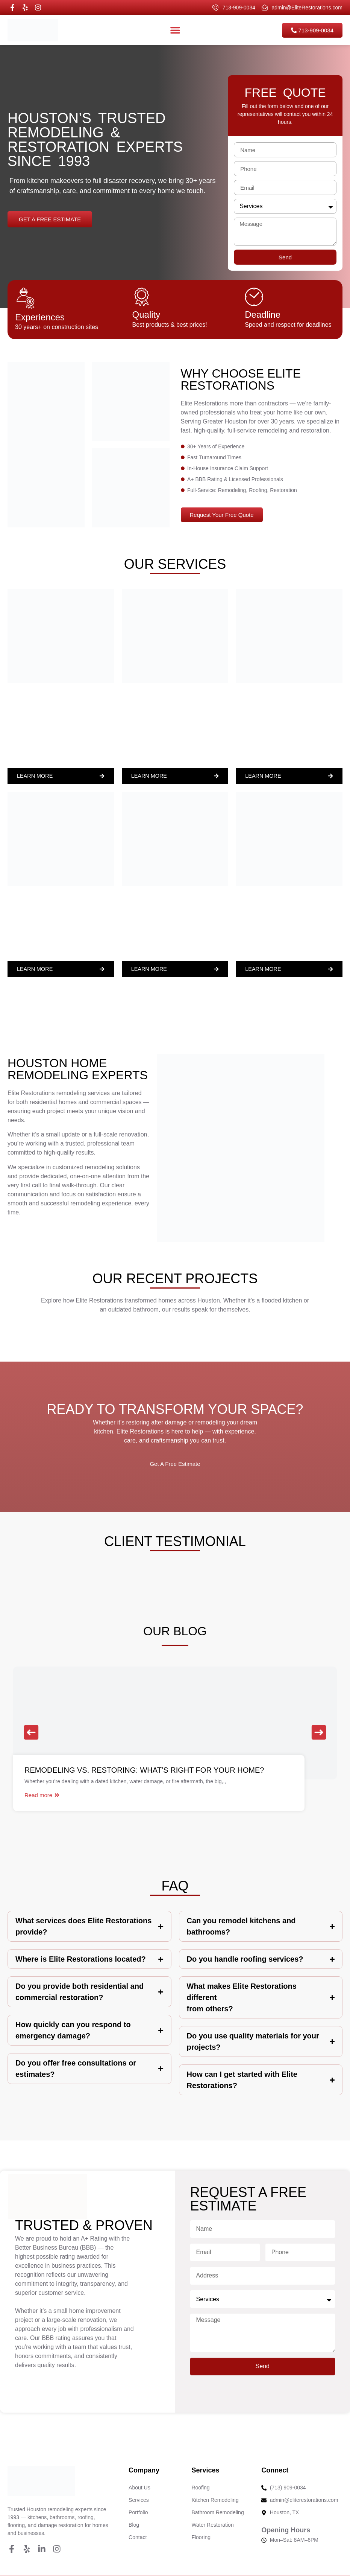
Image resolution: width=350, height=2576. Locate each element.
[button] (31, 1732)
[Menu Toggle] (175, 30)
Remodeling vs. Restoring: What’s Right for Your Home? (144, 1770)
